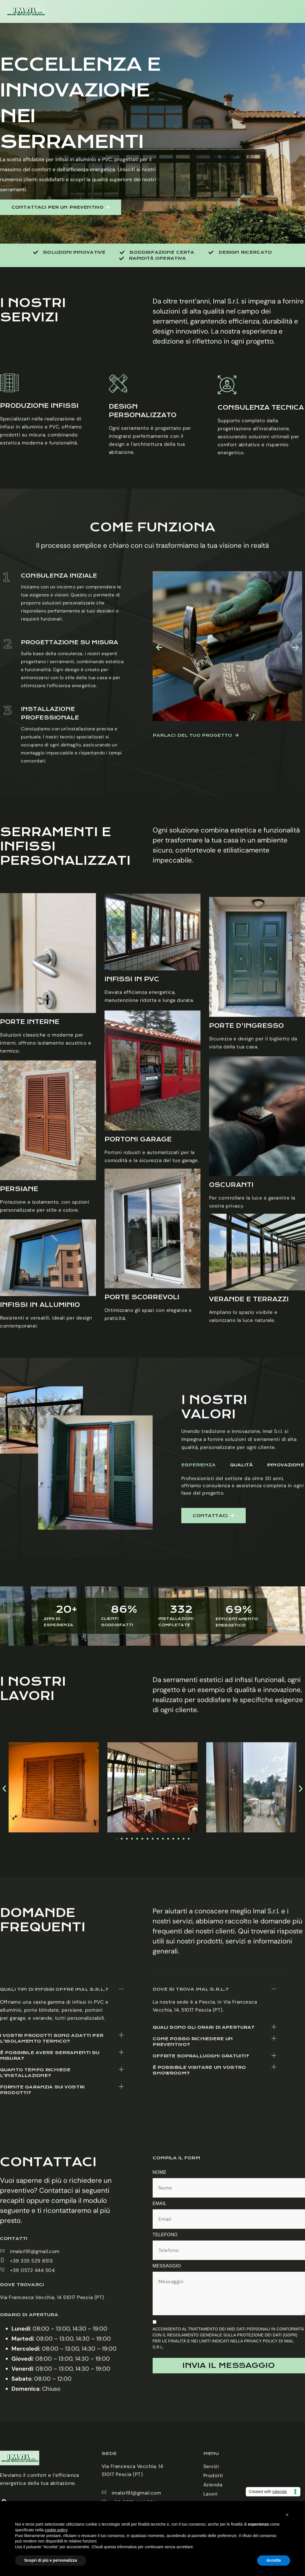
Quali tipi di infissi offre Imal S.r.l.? (54, 2097)
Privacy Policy (261, 2341)
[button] (62, 2097)
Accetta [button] (273, 2560)
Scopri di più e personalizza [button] (50, 2560)
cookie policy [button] (56, 2530)
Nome (160, 2172)
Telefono (165, 2234)
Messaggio (167, 2265)
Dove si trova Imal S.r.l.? (191, 2079)
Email (160, 2203)
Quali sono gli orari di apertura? (204, 2117)
